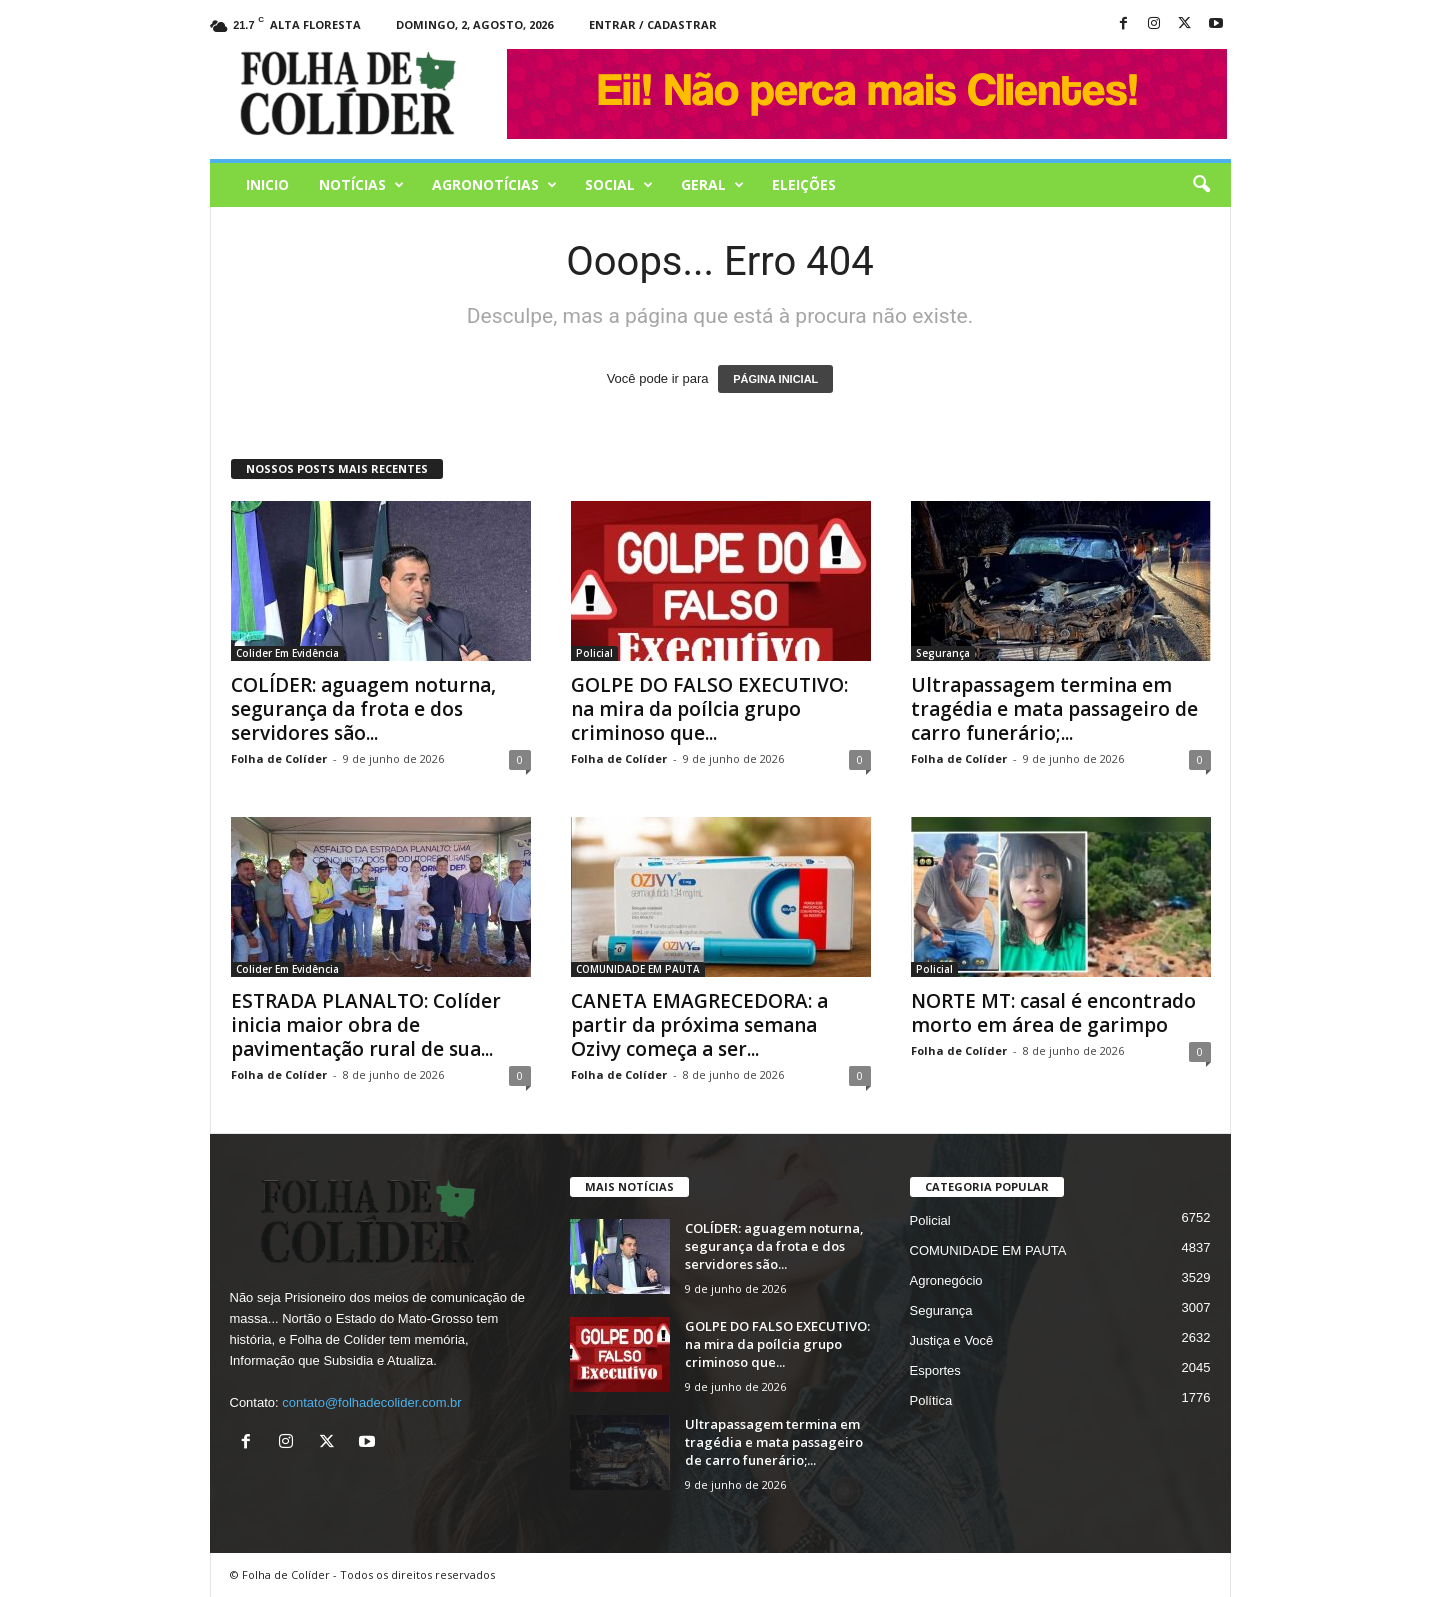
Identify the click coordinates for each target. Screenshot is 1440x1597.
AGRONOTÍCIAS (494, 185)
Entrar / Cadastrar (653, 24)
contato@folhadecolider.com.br (371, 1402)
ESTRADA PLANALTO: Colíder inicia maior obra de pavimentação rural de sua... (366, 1025)
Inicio (267, 184)
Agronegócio (946, 1280)
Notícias (361, 185)
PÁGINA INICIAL (775, 379)
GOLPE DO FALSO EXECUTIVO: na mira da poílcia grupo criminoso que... (709, 709)
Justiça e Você (952, 1340)
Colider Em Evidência (287, 653)
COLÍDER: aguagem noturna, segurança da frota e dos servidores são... (363, 709)
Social (619, 185)
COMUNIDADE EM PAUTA (638, 969)
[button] (1201, 185)
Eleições (804, 184)
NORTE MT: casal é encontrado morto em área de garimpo (1053, 1013)
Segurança (943, 653)
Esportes (935, 1370)
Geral (712, 185)
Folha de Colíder (279, 758)
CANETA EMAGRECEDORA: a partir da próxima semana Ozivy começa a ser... (699, 1025)
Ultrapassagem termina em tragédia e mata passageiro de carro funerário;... (1054, 709)
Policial (594, 653)
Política (931, 1400)
